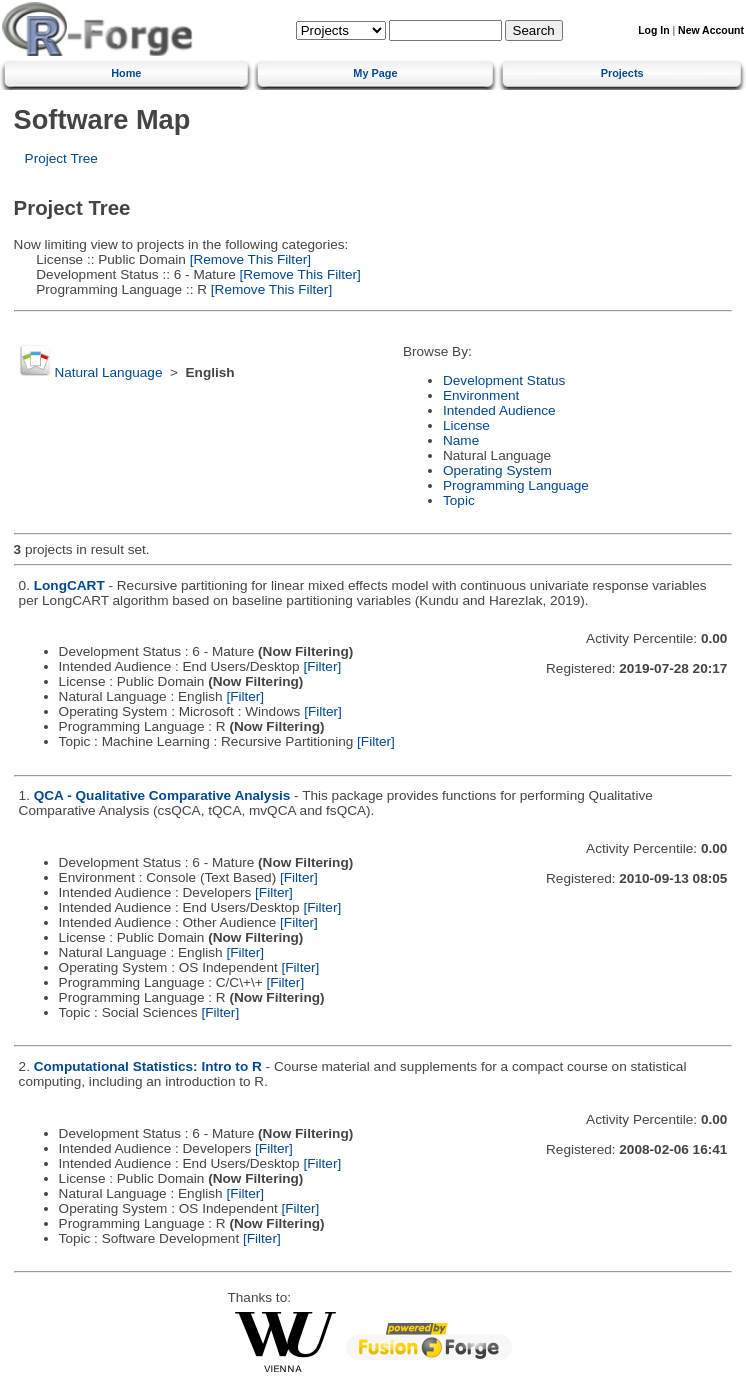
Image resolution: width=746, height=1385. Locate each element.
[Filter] (322, 666)
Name (461, 440)
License (466, 425)
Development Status (504, 380)
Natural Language (108, 372)
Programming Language (516, 485)
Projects (622, 73)
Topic (459, 500)
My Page (375, 73)
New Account (711, 30)
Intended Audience (499, 410)
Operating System (497, 470)
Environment (481, 395)
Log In (653, 30)
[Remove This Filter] (248, 259)
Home (126, 73)
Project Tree (61, 158)
